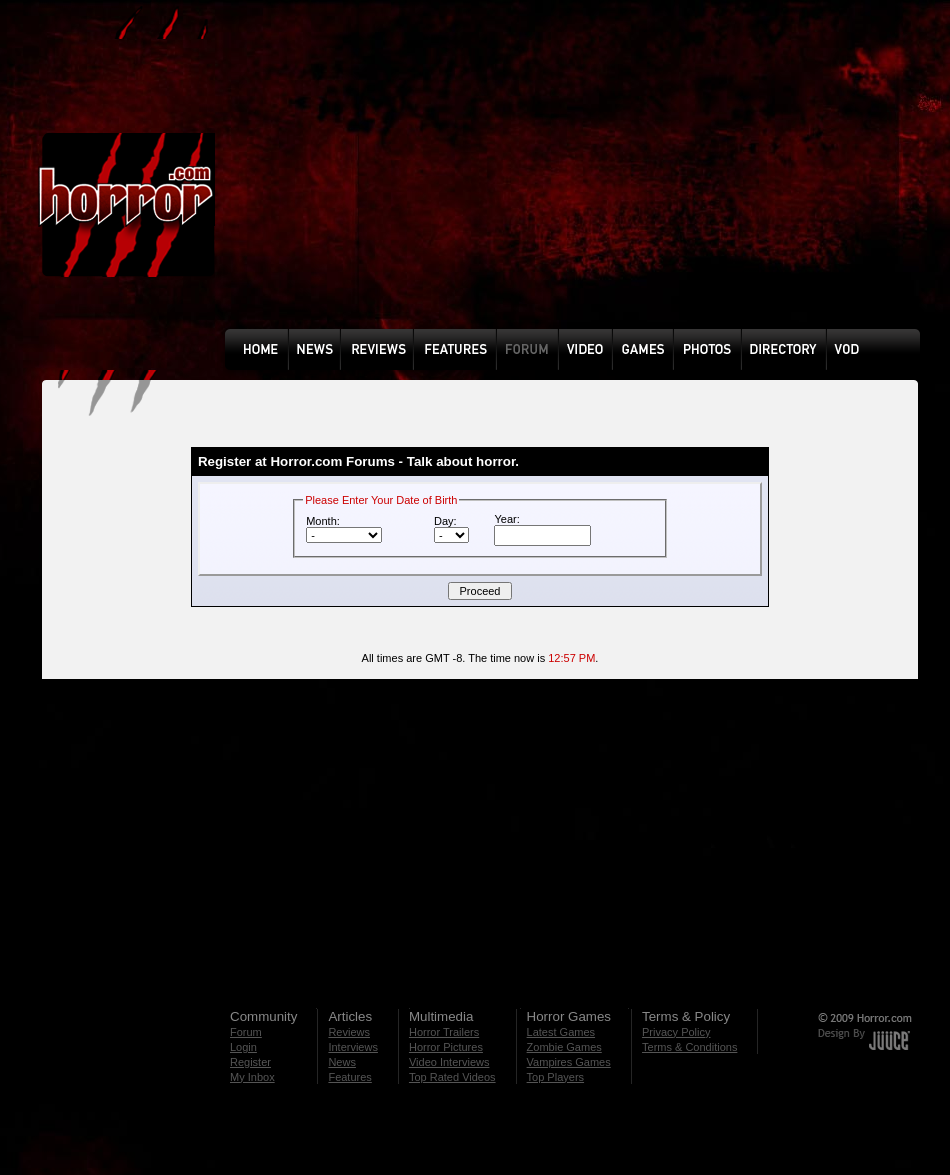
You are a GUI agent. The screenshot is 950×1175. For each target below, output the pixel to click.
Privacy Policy (676, 1032)
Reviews (349, 1032)
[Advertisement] (460, 179)
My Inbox (252, 1077)
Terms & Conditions (689, 1047)
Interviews (353, 1047)
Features (349, 1077)
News (342, 1062)
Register (250, 1062)
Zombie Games (564, 1047)
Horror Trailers (444, 1032)
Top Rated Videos (452, 1077)
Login (243, 1047)
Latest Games (561, 1032)
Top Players (555, 1077)
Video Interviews (449, 1062)
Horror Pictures (446, 1047)
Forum (246, 1032)
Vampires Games (569, 1062)
